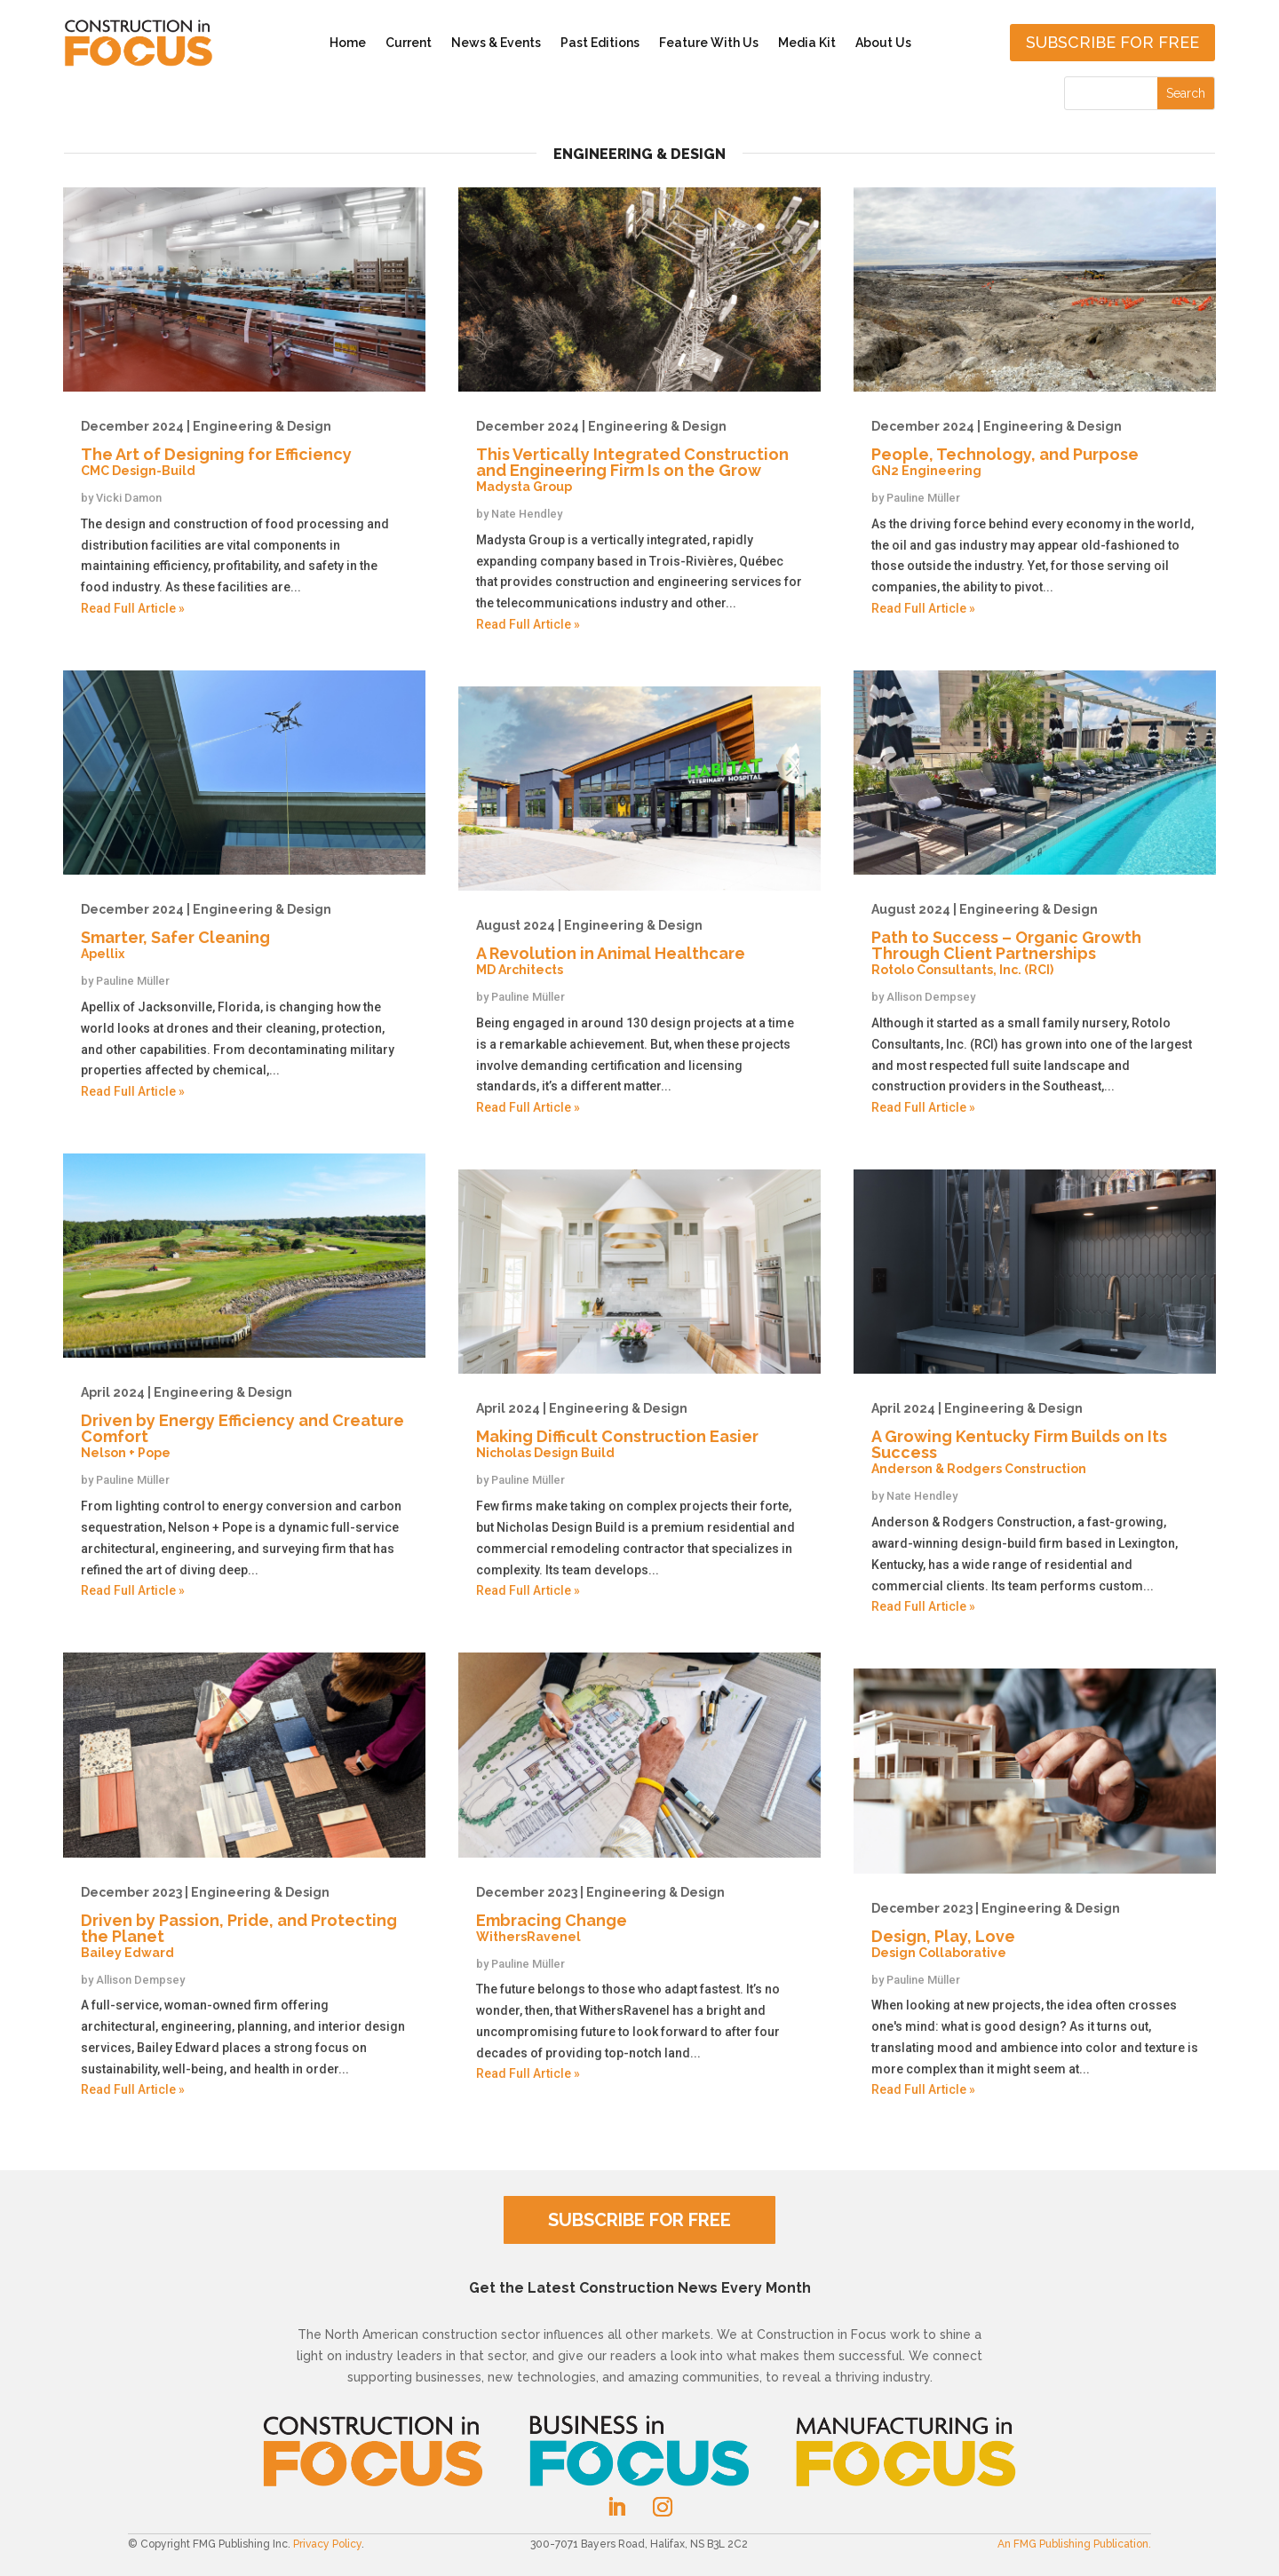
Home (348, 43)
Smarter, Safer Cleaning (244, 931)
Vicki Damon (129, 497)
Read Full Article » (133, 608)
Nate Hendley (526, 513)
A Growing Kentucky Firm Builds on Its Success (1034, 1438)
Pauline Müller (133, 980)
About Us (883, 43)
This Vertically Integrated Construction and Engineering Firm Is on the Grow (639, 456)
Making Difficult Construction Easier (639, 1430)
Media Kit (807, 43)
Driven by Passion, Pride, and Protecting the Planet (244, 1922)
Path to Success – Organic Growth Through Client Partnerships (1034, 939)
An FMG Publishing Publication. (1074, 2544)
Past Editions (600, 43)
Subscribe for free (1112, 42)
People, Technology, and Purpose (1034, 448)
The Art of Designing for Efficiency (244, 448)
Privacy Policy (327, 2544)
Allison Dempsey (140, 1979)
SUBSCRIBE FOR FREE (639, 2220)
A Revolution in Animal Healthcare (639, 947)
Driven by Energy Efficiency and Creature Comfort (244, 1422)
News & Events (496, 43)
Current (408, 43)
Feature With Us (709, 43)
